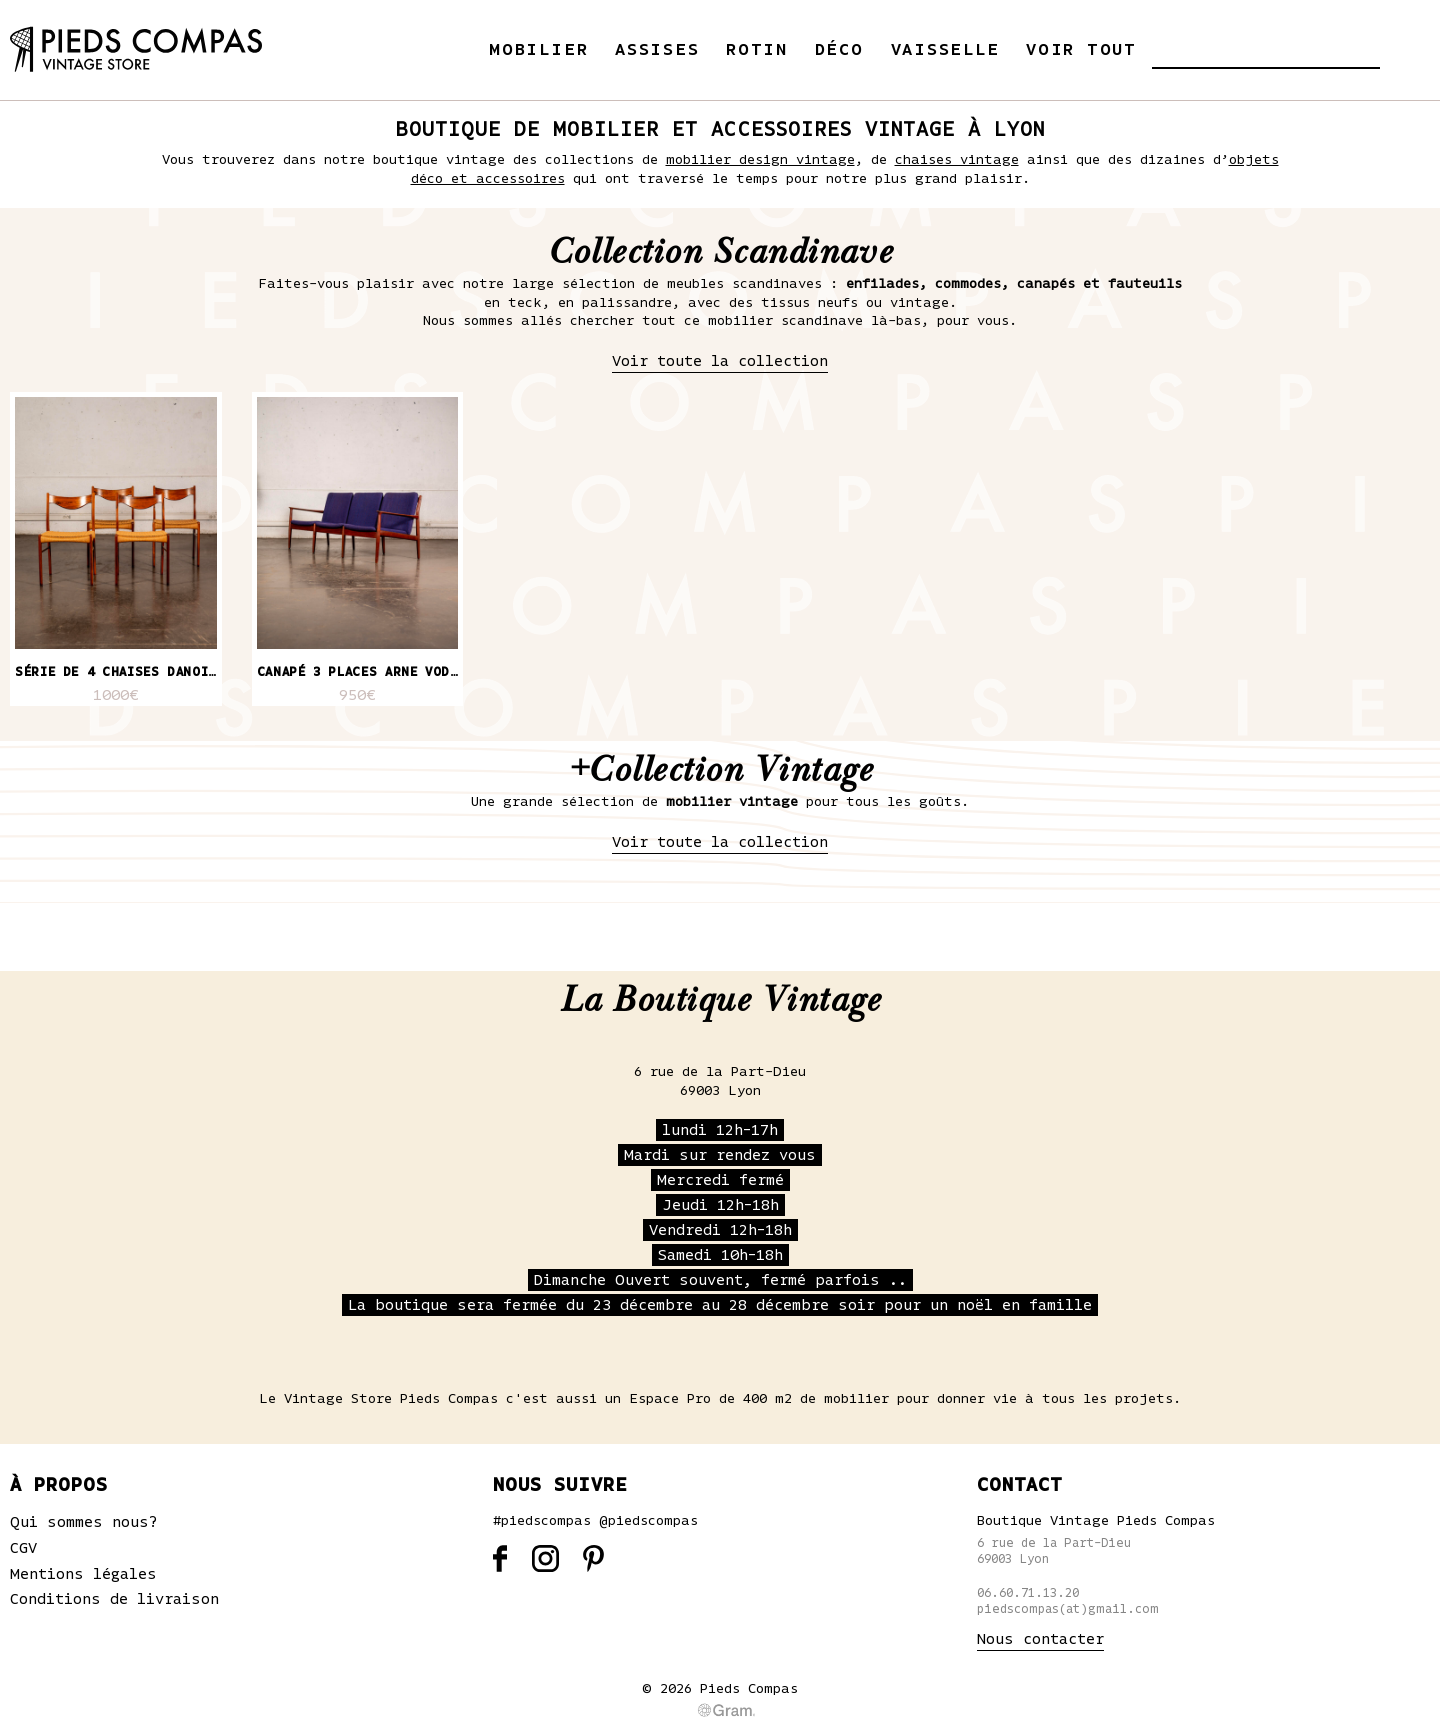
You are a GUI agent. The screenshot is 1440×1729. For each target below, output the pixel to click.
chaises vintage (957, 160)
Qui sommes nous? (84, 1522)
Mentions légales (83, 1574)
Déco (839, 50)
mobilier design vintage (760, 160)
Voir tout (1081, 50)
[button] (1167, 49)
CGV (23, 1548)
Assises (657, 50)
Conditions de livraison (114, 1599)
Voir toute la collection (720, 361)
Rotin (757, 50)
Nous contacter (1040, 1639)
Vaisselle (945, 50)
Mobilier (538, 50)
